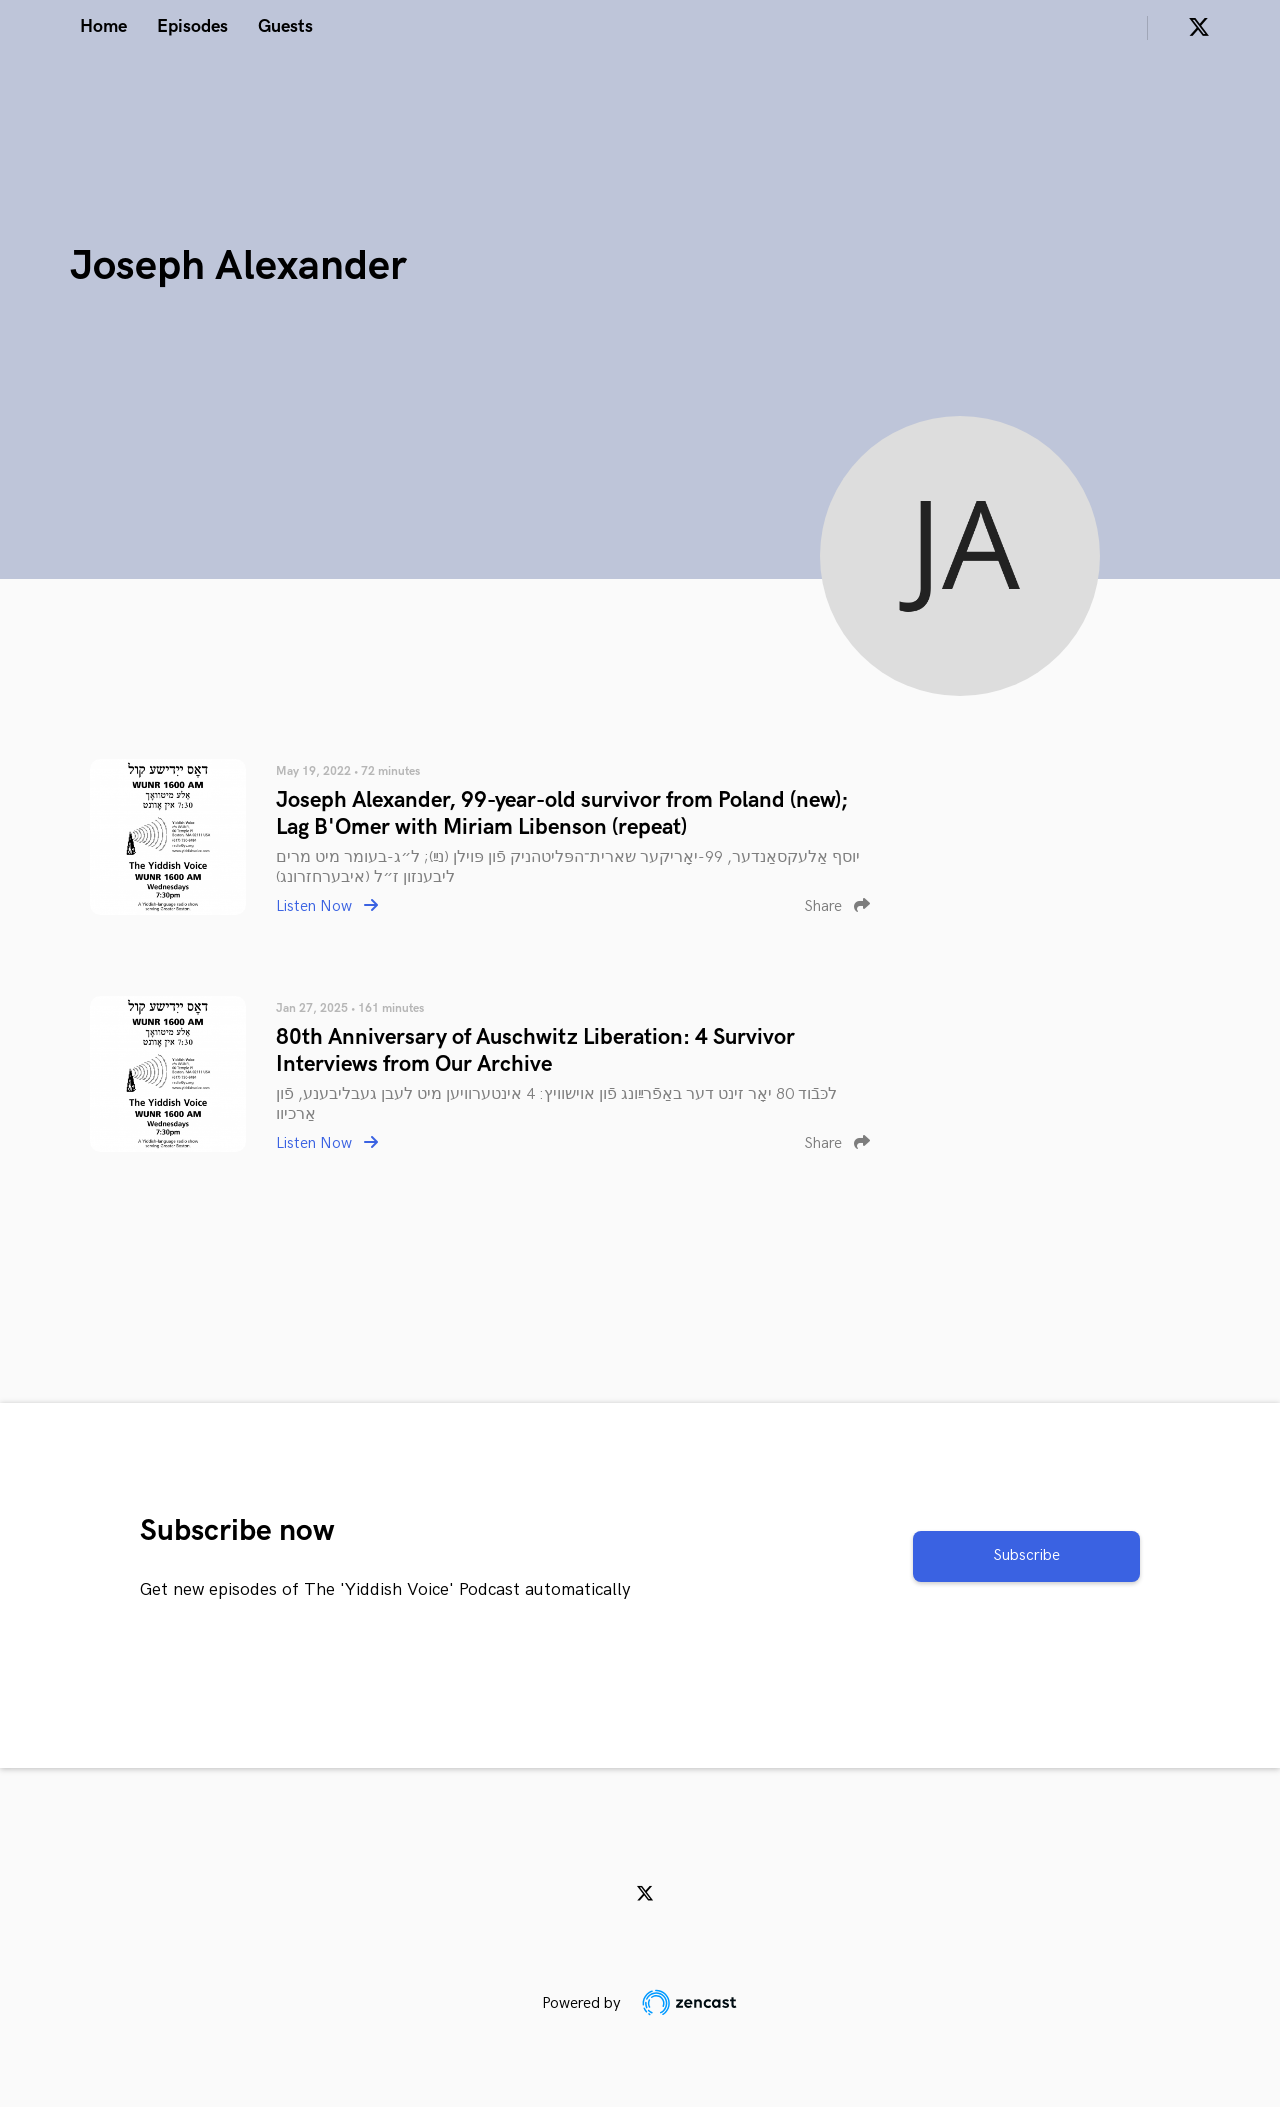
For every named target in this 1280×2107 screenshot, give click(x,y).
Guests (285, 26)
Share (837, 906)
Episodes (192, 26)
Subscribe (1026, 1555)
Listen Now (327, 906)
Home (103, 26)
